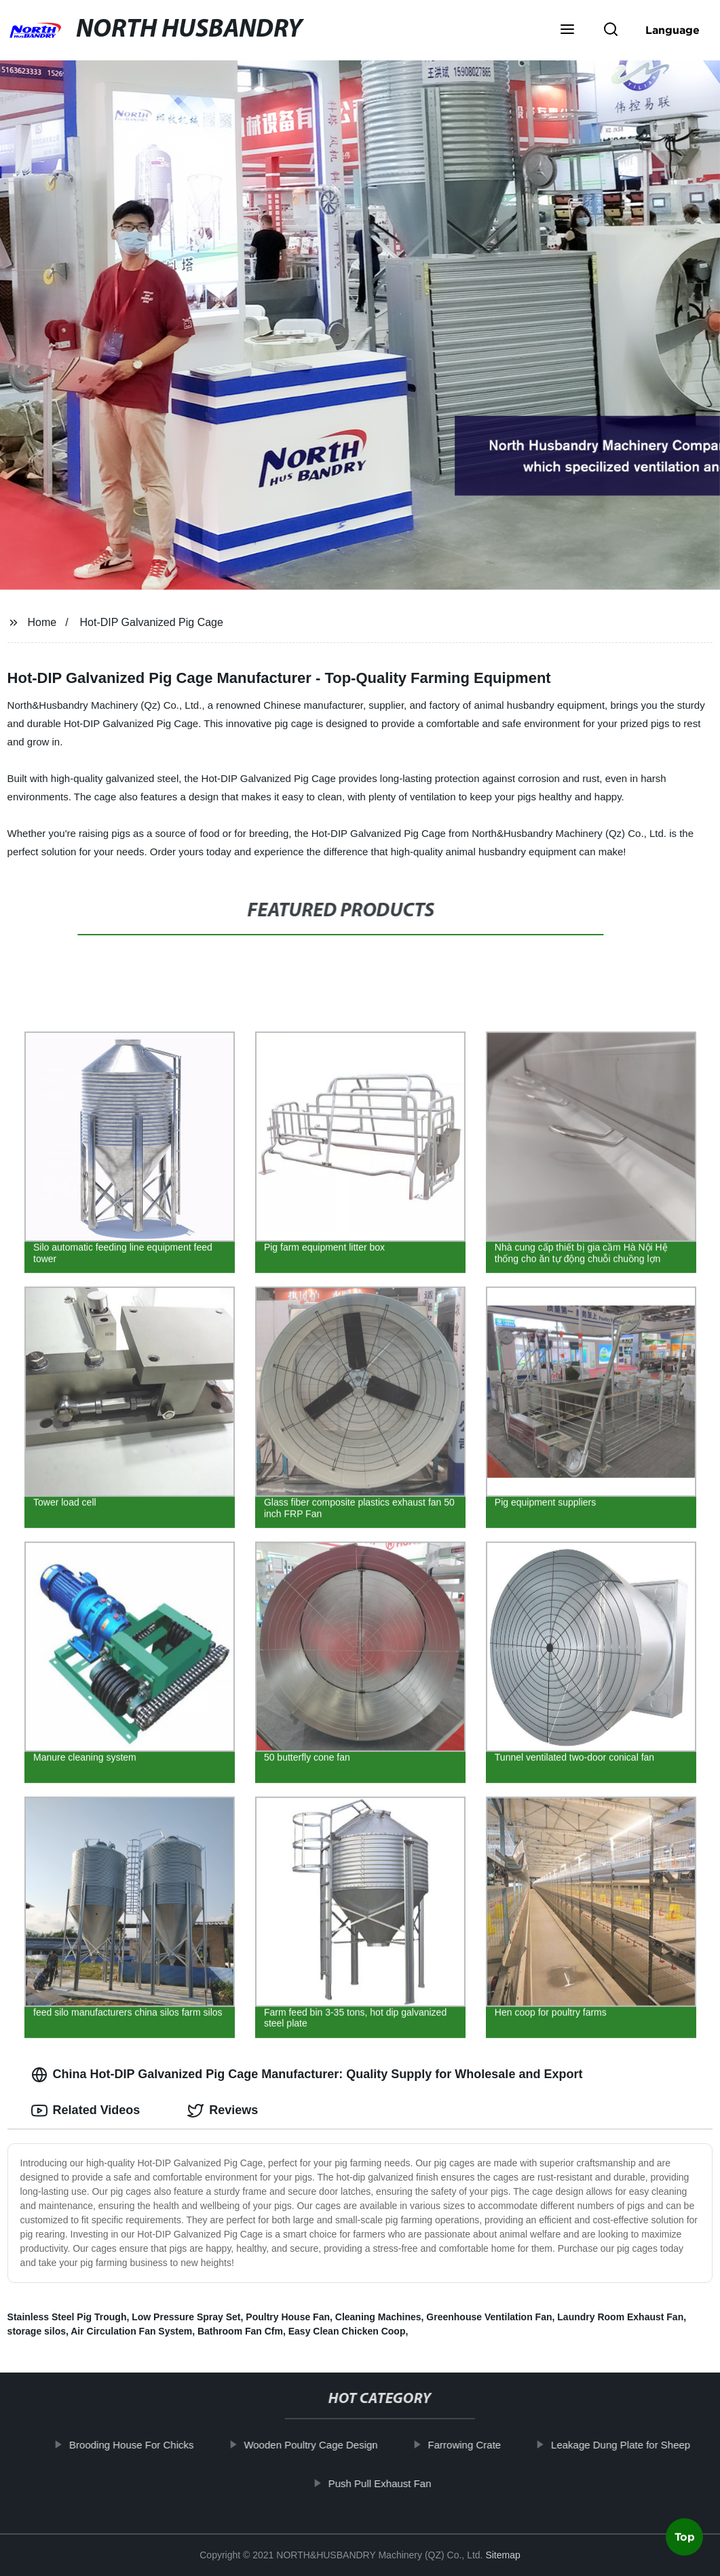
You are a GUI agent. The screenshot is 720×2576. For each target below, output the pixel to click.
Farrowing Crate (475, 2445)
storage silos (36, 2331)
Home (42, 622)
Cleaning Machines (378, 2316)
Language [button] (672, 30)
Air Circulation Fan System (131, 2331)
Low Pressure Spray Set (186, 2316)
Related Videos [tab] (85, 2111)
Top (685, 2540)
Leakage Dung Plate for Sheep (631, 2445)
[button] (567, 30)
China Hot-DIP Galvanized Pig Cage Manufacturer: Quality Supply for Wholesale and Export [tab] (307, 2075)
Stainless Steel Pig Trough (67, 2316)
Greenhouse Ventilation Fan (489, 2316)
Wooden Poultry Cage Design (321, 2445)
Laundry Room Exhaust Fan (620, 2316)
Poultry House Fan (288, 2316)
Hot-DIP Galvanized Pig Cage (151, 622)
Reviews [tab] (222, 2111)
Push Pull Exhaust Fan (390, 2483)
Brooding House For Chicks (142, 2445)
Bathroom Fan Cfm (240, 2331)
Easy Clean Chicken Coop (347, 2331)
